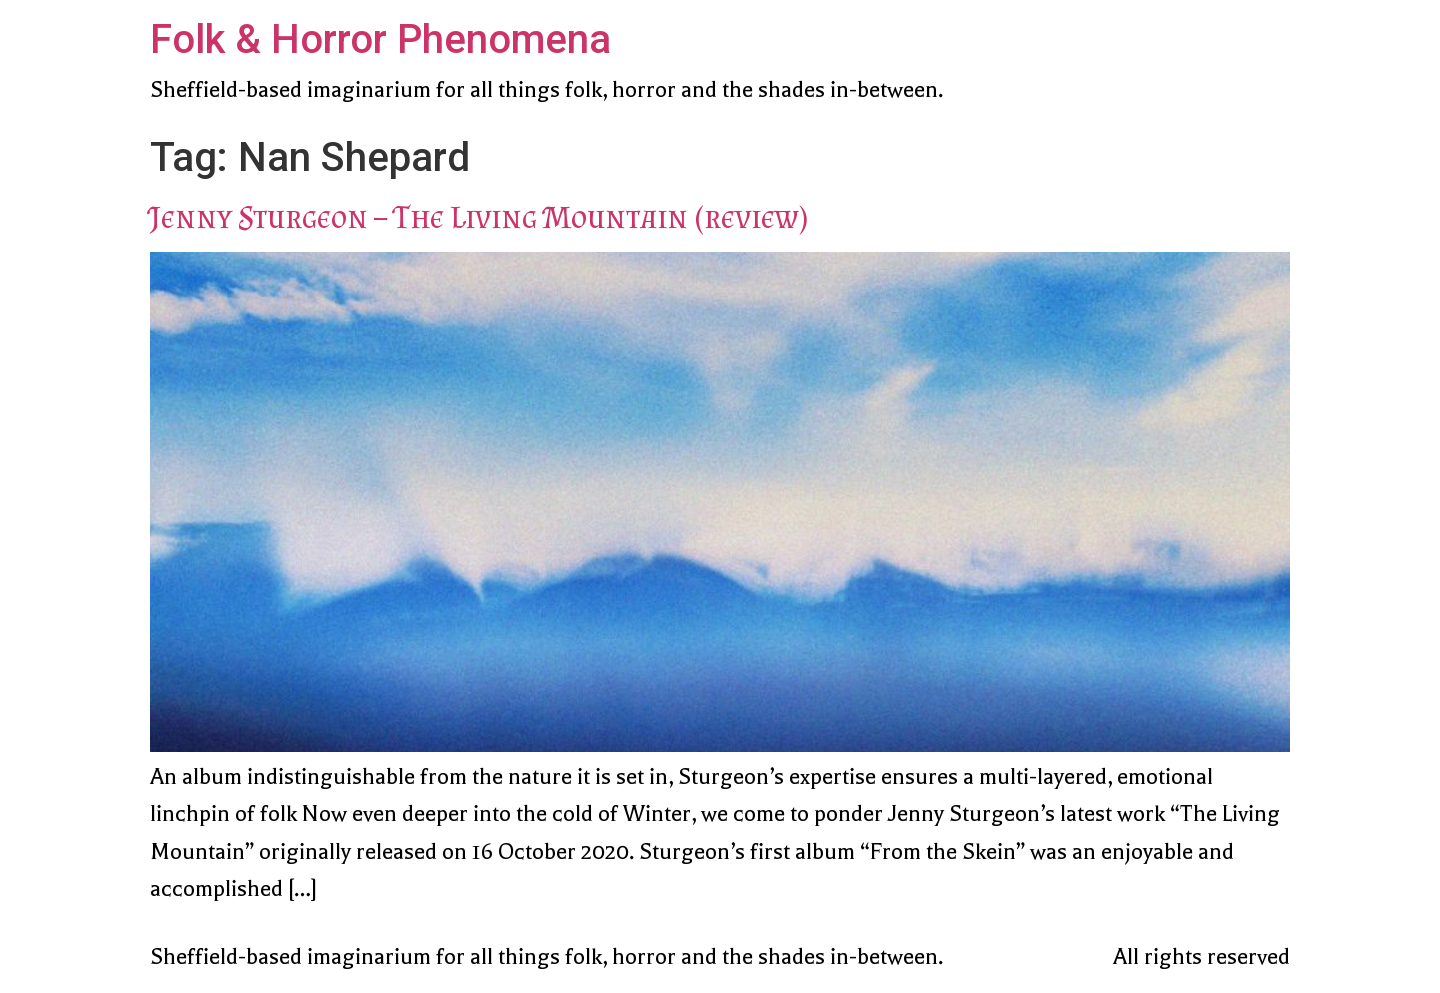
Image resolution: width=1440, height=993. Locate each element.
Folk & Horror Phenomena (380, 39)
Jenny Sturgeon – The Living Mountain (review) (479, 217)
